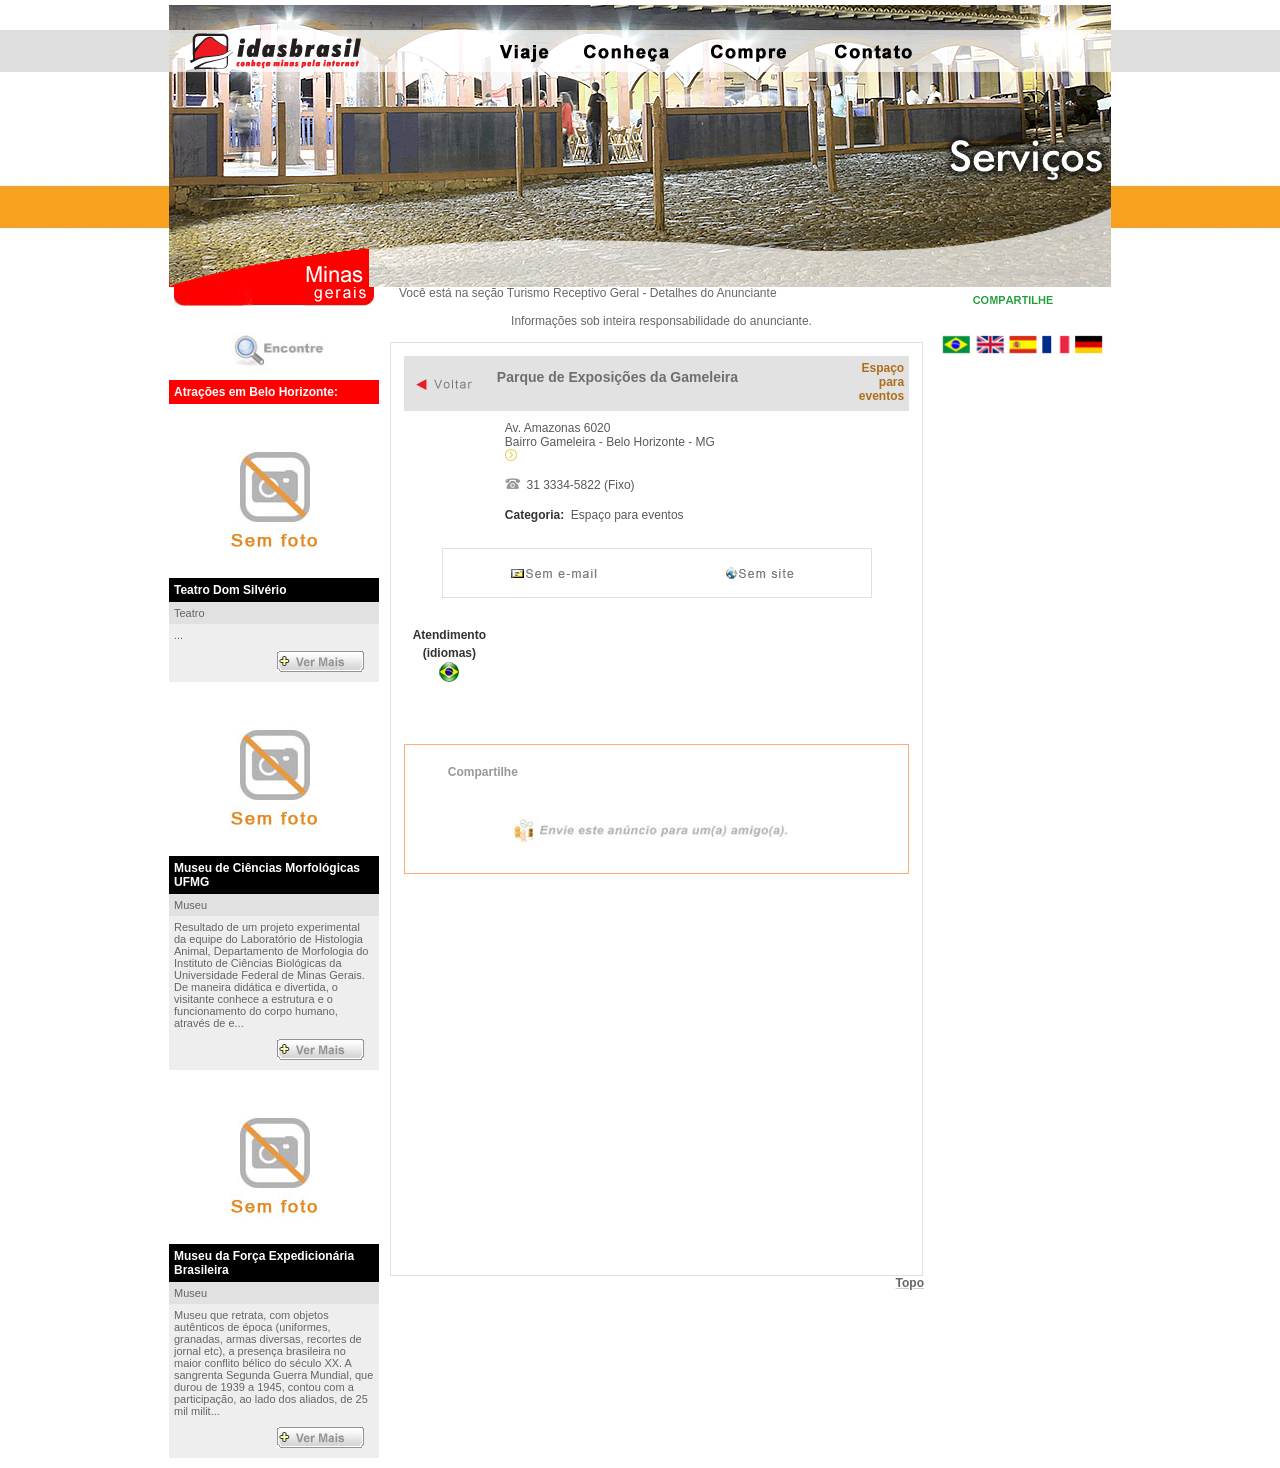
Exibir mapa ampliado (656, 1073)
